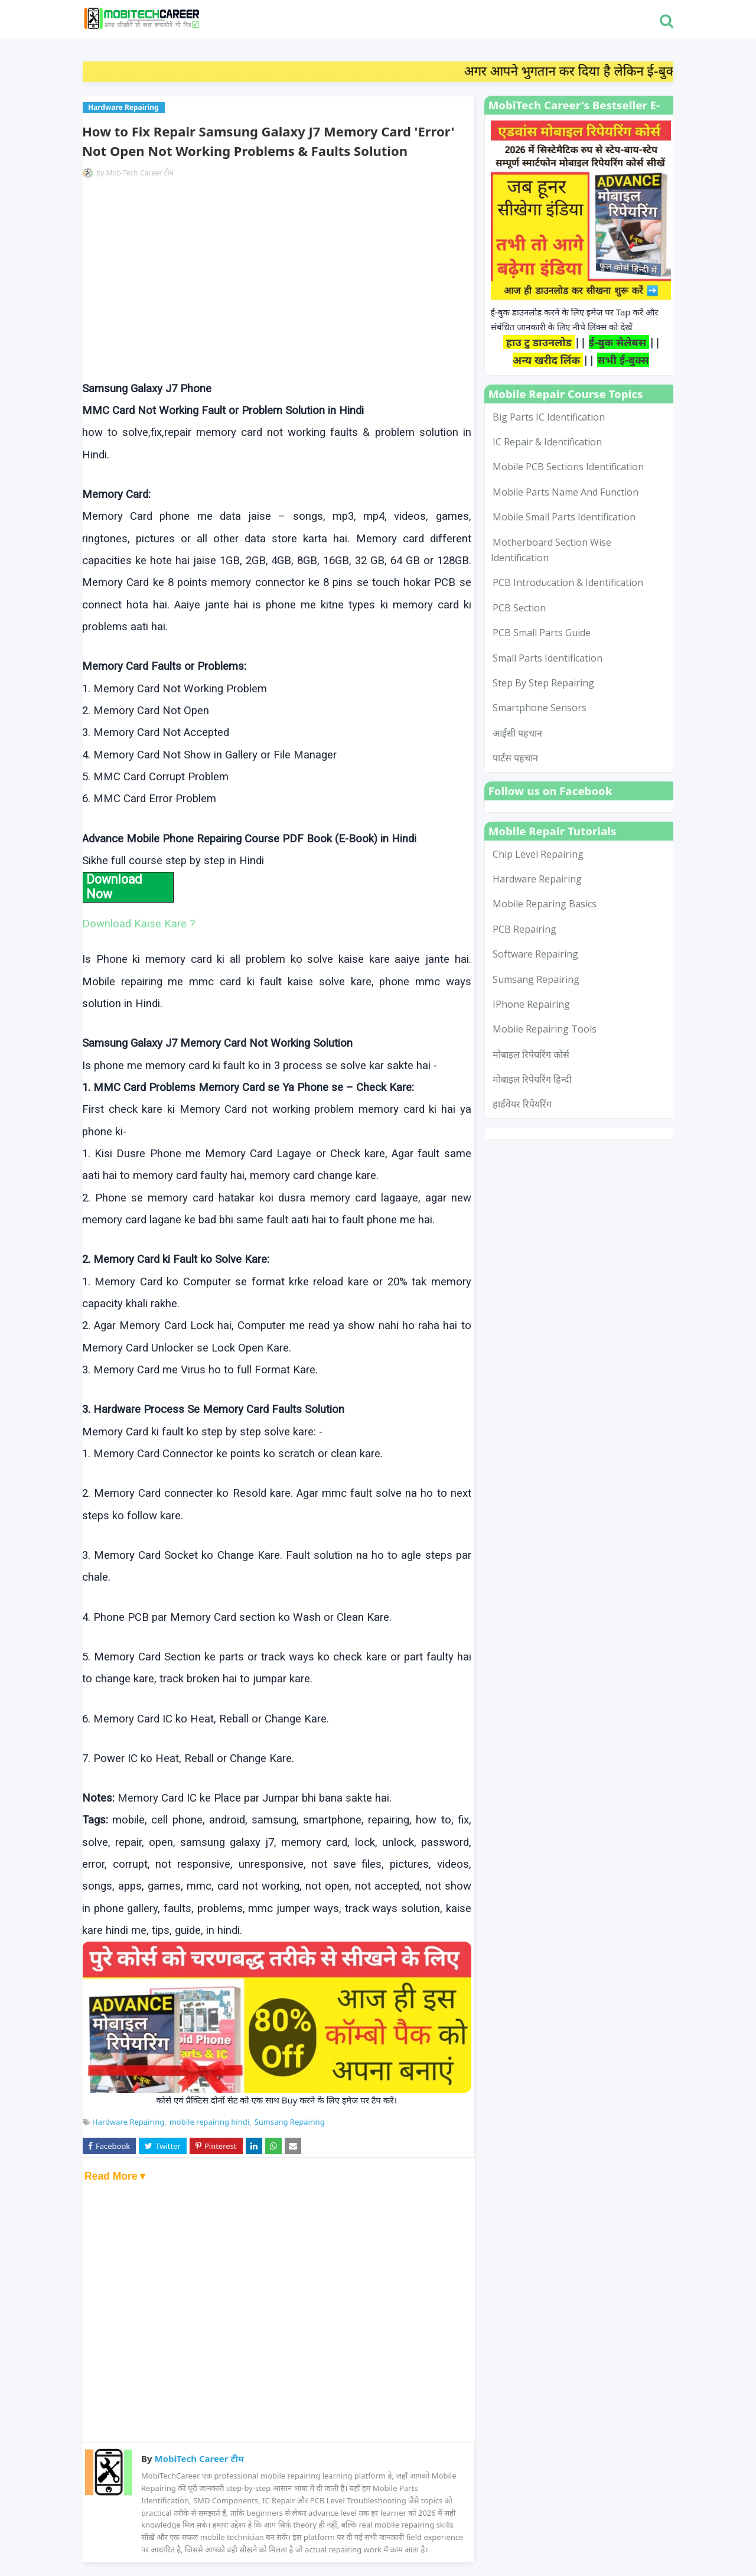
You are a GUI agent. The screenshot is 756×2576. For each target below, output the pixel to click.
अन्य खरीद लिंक (548, 360)
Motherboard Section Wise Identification (551, 550)
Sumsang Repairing (290, 2121)
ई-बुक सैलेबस (619, 342)
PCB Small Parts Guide (542, 632)
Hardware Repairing (128, 2121)
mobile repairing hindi (209, 2121)
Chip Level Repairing (538, 854)
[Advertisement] (276, 281)
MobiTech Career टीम (140, 173)
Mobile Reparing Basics (545, 903)
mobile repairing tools (545, 1028)
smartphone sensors (539, 707)
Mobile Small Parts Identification (564, 516)
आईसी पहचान (517, 733)
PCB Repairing (524, 929)
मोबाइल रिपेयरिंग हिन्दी (532, 1079)
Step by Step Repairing (543, 682)
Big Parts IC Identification (549, 417)
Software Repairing (535, 953)
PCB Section (519, 607)
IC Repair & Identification (547, 441)
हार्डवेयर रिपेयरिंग (522, 1104)
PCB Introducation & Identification (568, 582)
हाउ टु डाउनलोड (538, 342)
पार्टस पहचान (515, 757)
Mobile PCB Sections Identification (568, 466)
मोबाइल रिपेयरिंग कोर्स (531, 1054)
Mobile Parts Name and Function (565, 492)
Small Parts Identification (547, 658)
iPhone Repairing (531, 1004)
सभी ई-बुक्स (623, 360)
